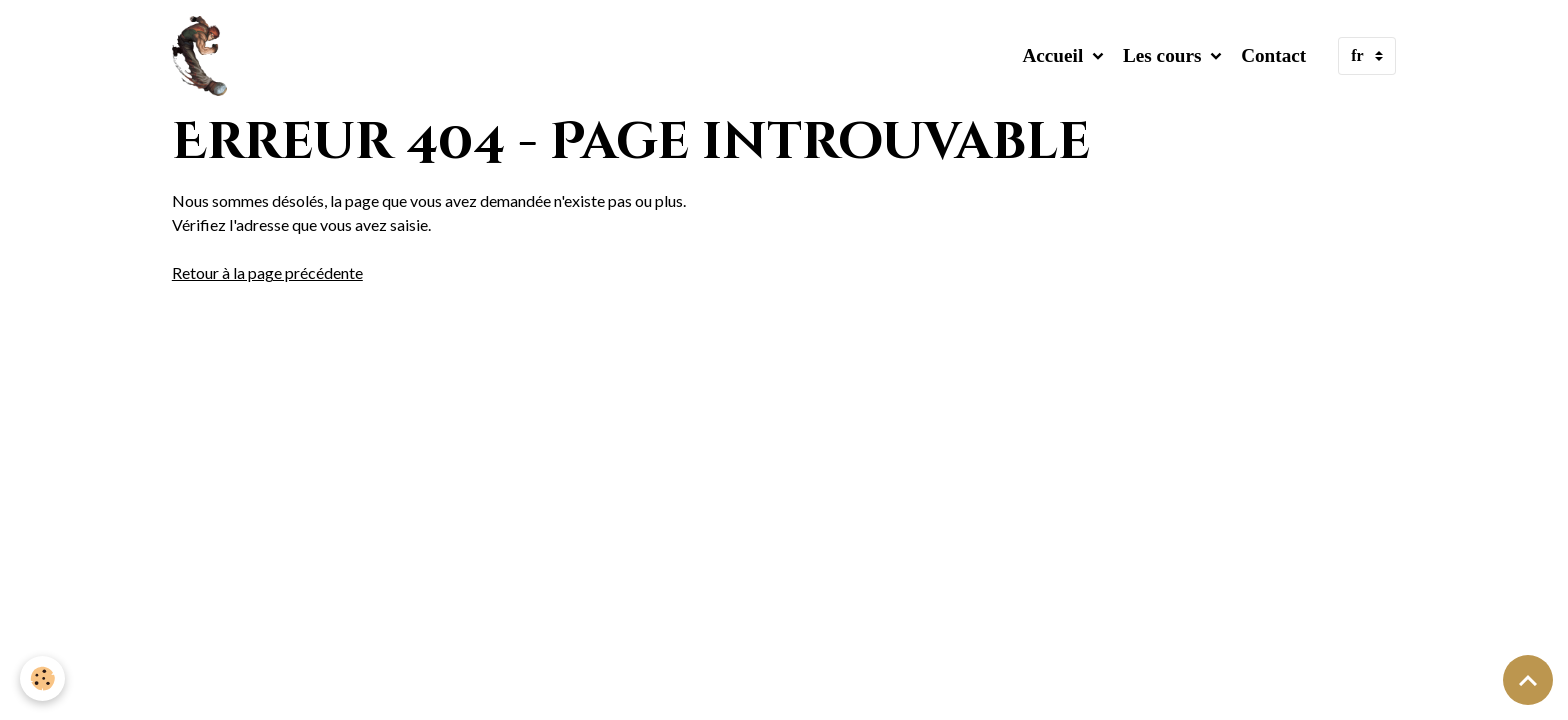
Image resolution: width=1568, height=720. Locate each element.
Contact (1273, 55)
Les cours (1164, 55)
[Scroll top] (1528, 680)
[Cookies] (42, 678)
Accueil (1055, 55)
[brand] (203, 56)
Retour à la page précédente (267, 272)
